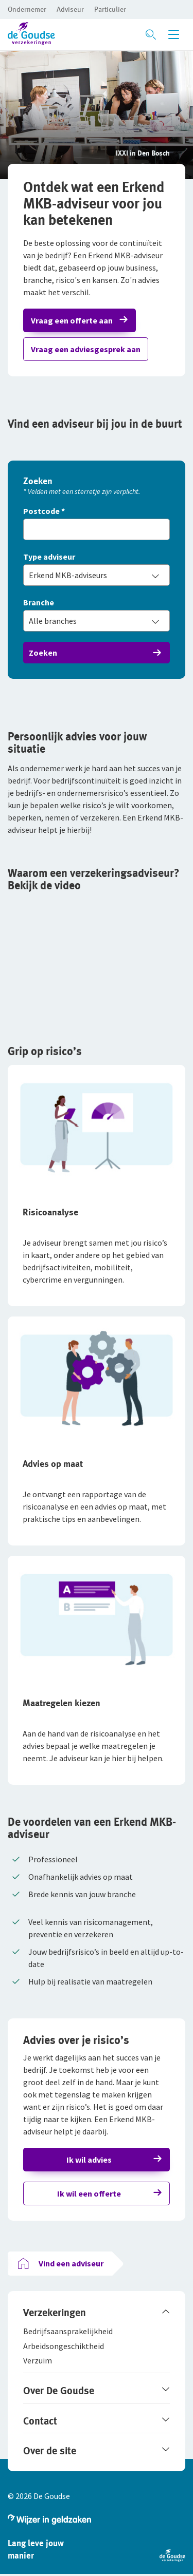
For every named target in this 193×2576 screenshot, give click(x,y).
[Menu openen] (173, 34)
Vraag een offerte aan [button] (72, 320)
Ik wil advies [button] (89, 2159)
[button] (27, 9)
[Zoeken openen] (150, 34)
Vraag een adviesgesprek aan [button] (86, 349)
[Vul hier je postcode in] (96, 529)
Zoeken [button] (43, 652)
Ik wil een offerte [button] (89, 2193)
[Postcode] (96, 512)
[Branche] (96, 603)
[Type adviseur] (96, 557)
